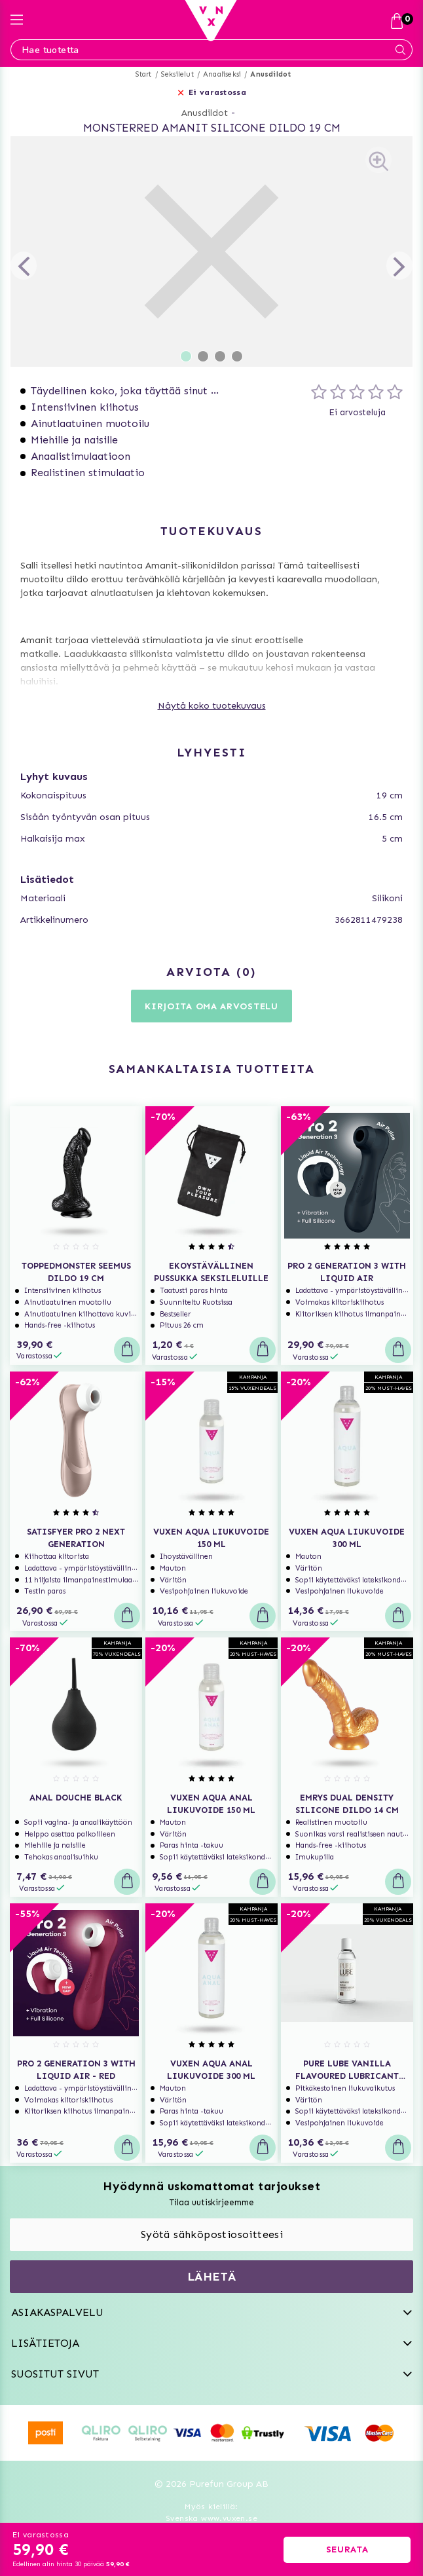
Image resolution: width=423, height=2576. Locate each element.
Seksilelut (177, 74)
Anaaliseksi (222, 74)
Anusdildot (270, 74)
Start (144, 74)
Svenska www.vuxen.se (211, 2518)
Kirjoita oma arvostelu (211, 1006)
